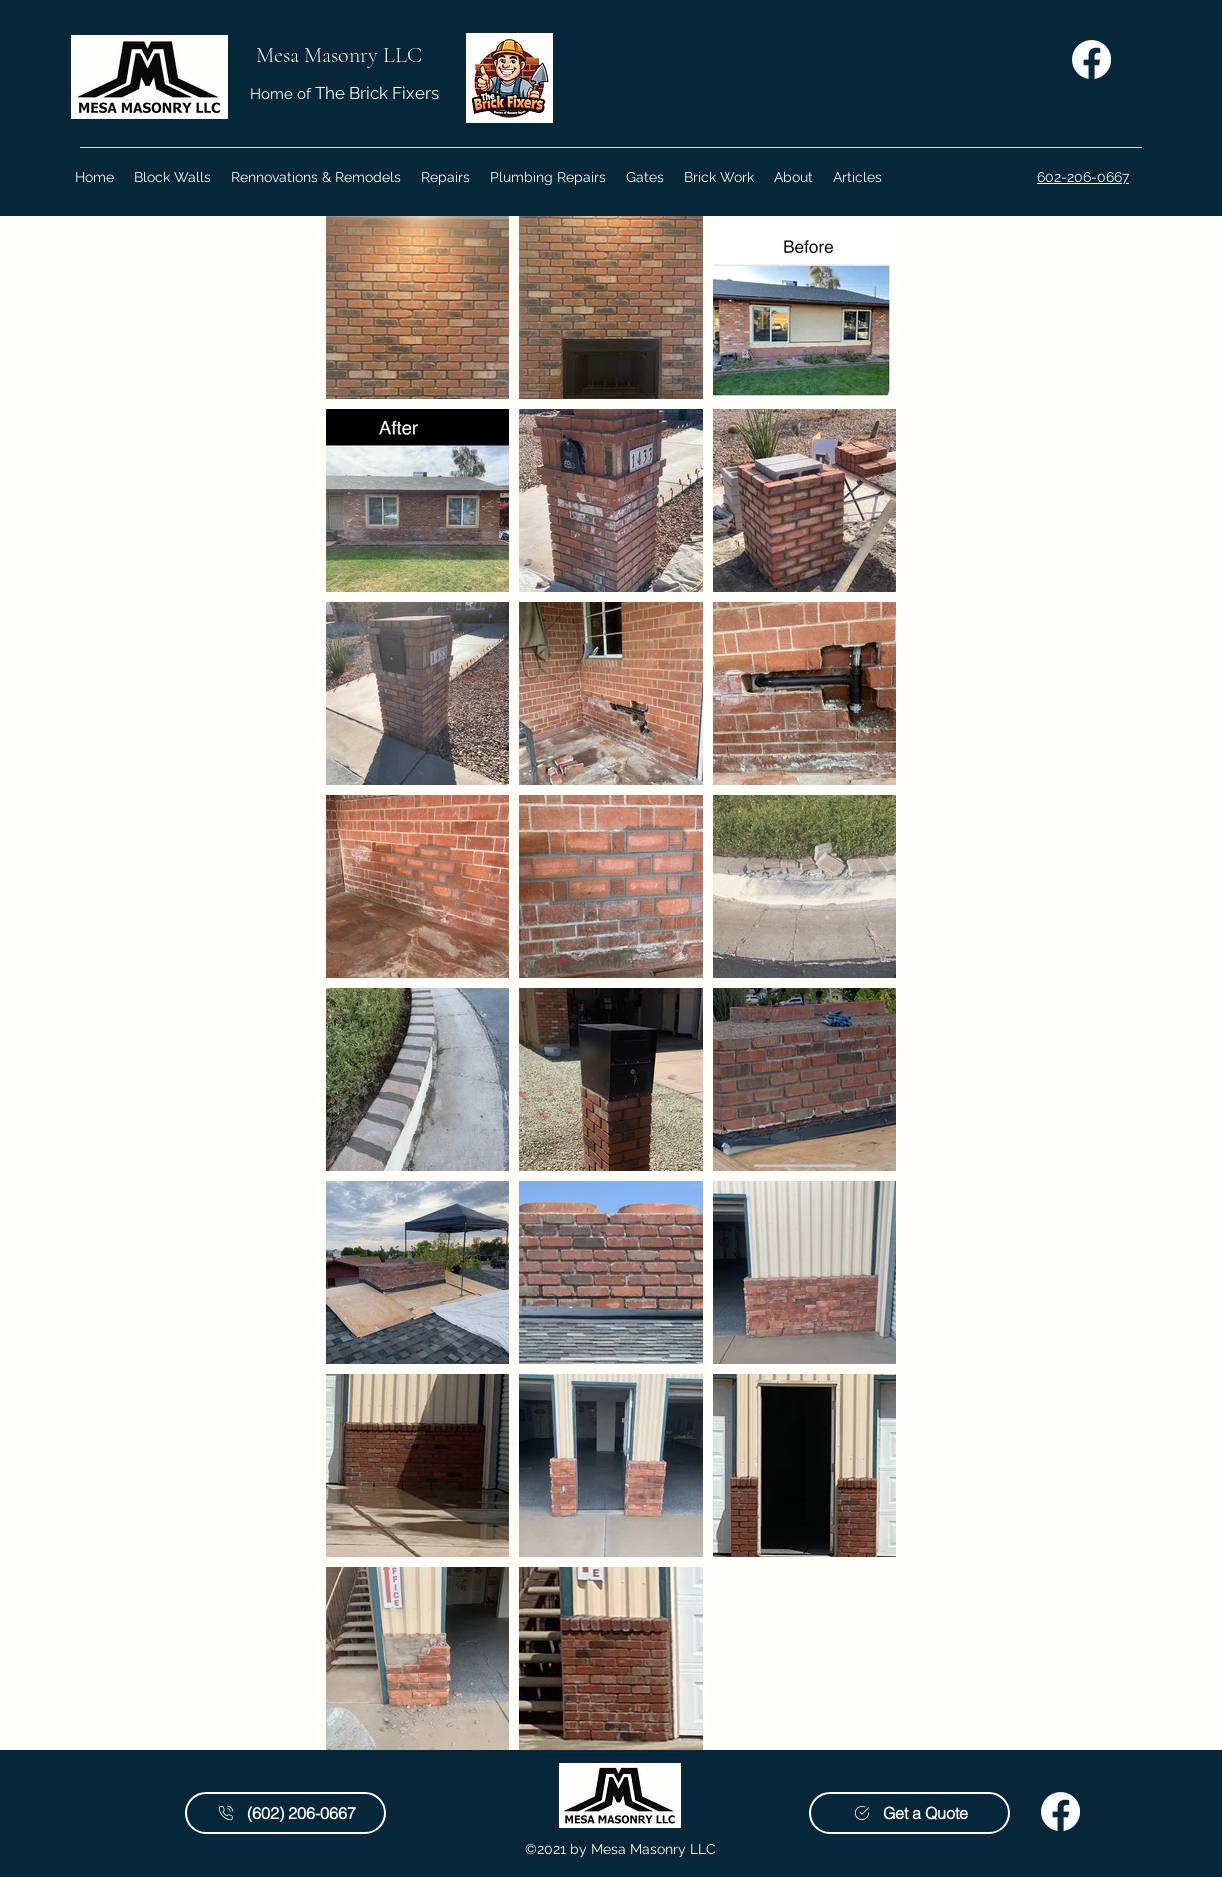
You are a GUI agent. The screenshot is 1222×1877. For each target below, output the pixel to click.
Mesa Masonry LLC (339, 55)
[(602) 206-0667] (285, 1813)
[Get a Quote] (909, 1813)
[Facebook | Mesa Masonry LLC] (1091, 59)
